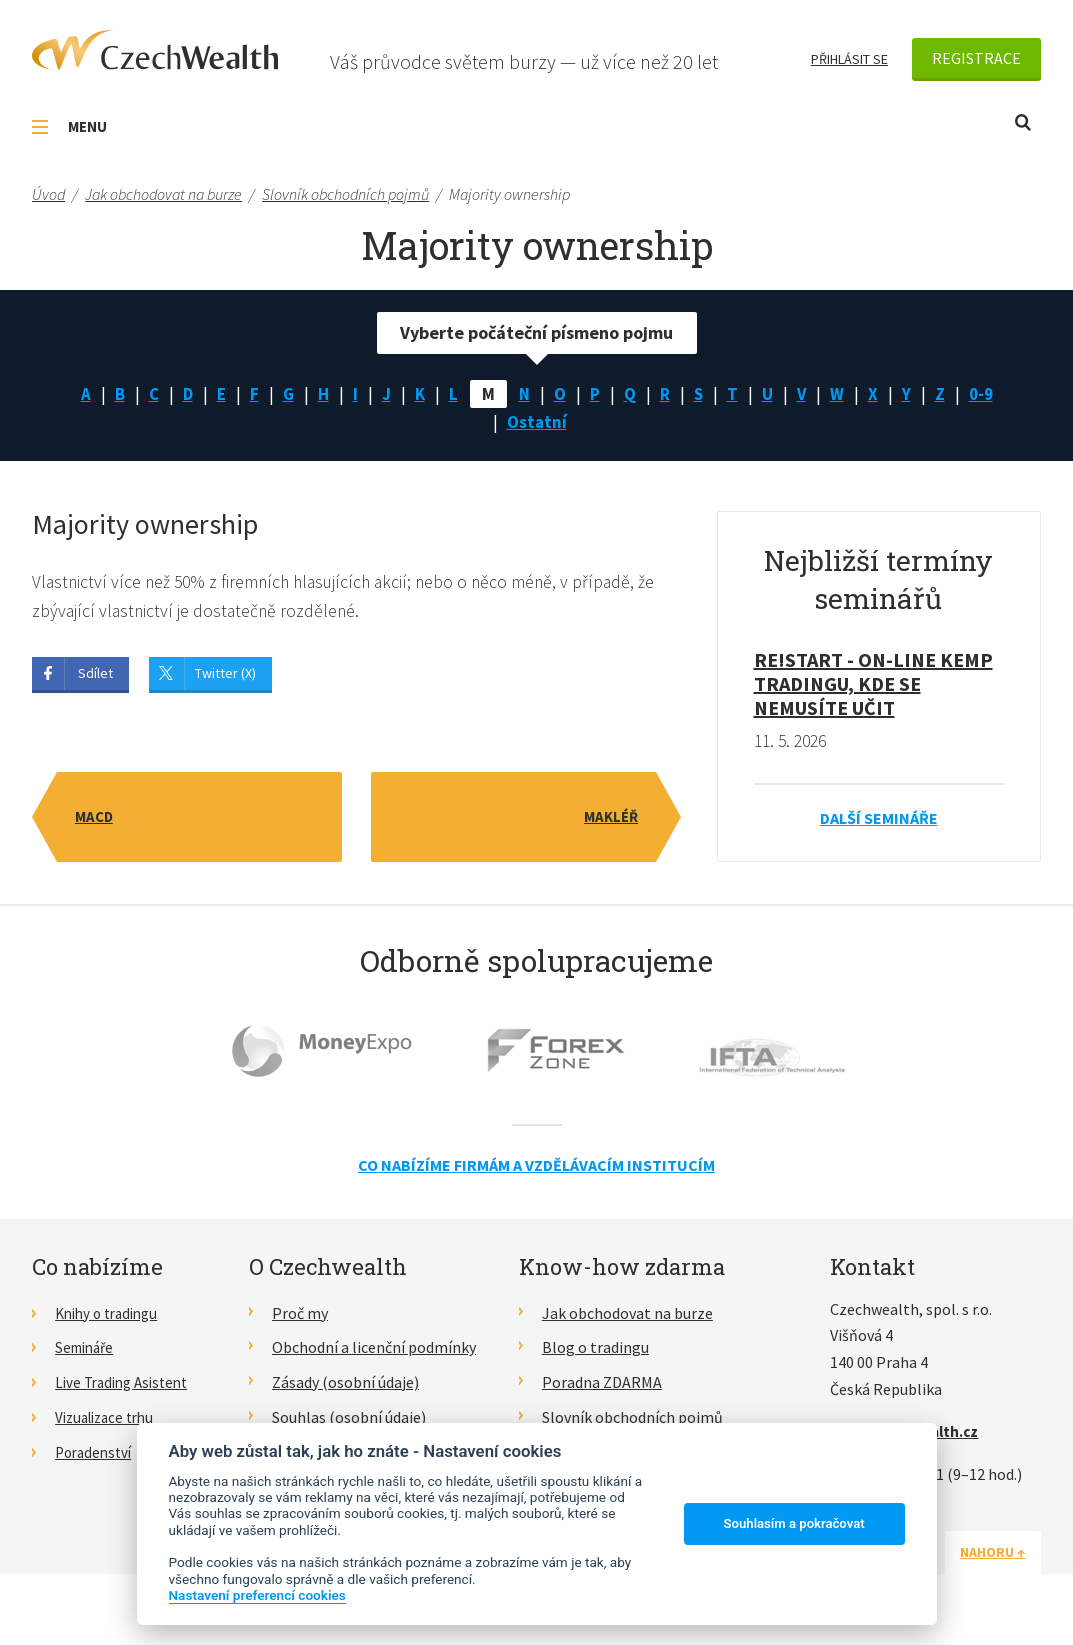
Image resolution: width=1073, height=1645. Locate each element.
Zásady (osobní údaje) (345, 1387)
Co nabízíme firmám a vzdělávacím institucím (536, 1170)
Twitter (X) (225, 678)
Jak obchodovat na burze (627, 1317)
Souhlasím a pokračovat (794, 1523)
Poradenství (96, 1456)
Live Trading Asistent (127, 1387)
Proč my (300, 1317)
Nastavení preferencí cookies (257, 1595)
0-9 (988, 394)
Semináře (87, 1352)
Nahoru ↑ (993, 1556)
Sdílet (95, 678)
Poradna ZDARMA (602, 1387)
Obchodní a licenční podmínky (374, 1352)
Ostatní (537, 424)
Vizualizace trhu (109, 1421)
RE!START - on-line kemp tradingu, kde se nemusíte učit (873, 687)
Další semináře (879, 822)
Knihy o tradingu (111, 1317)
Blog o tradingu (595, 1352)
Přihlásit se (849, 59)
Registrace (976, 58)
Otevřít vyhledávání (1023, 122)
